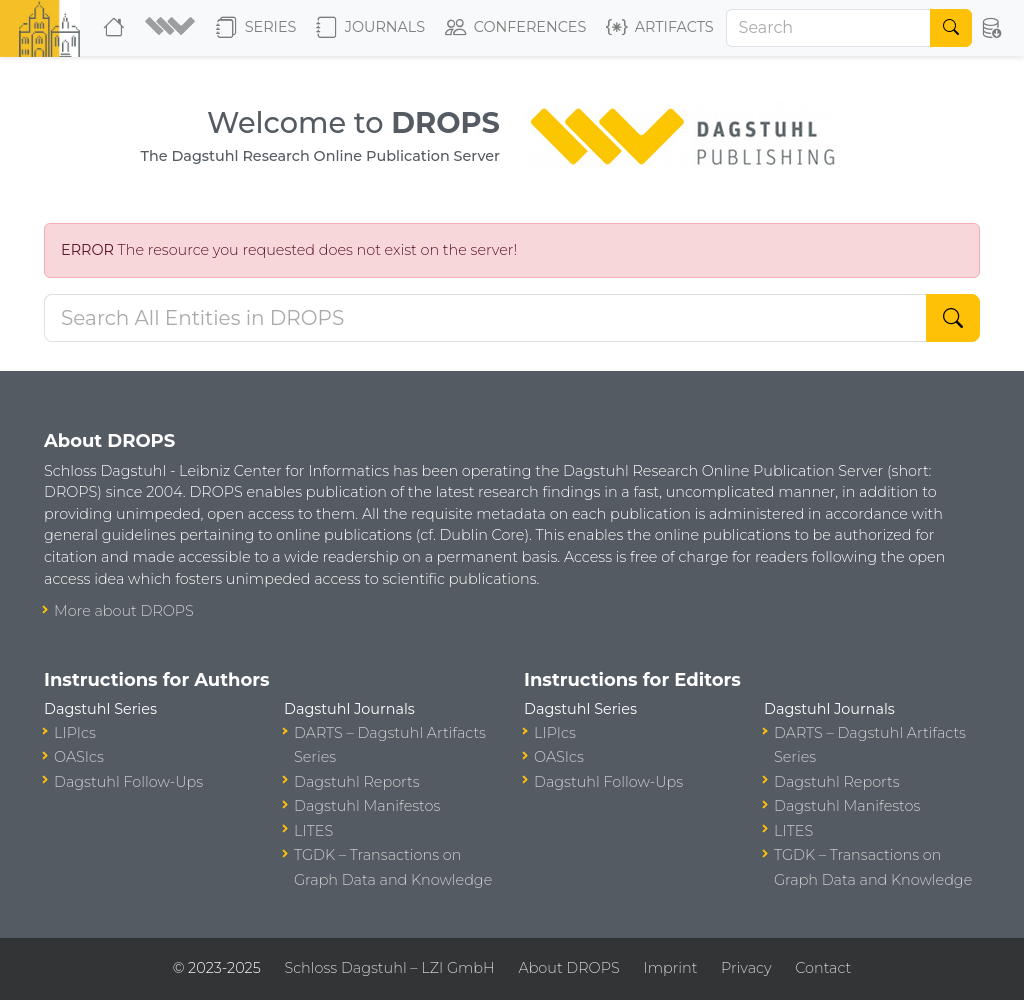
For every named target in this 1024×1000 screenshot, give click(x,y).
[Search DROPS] (485, 318)
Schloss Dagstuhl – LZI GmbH (389, 968)
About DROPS (568, 968)
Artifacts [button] (660, 28)
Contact (823, 968)
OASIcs (79, 757)
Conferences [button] (516, 28)
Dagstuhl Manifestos (367, 806)
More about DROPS (124, 611)
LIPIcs (75, 733)
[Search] (829, 28)
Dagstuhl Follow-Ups (128, 782)
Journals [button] (370, 28)
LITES (313, 831)
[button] (172, 28)
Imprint (670, 968)
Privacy (746, 968)
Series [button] (256, 28)
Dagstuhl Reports (357, 782)
